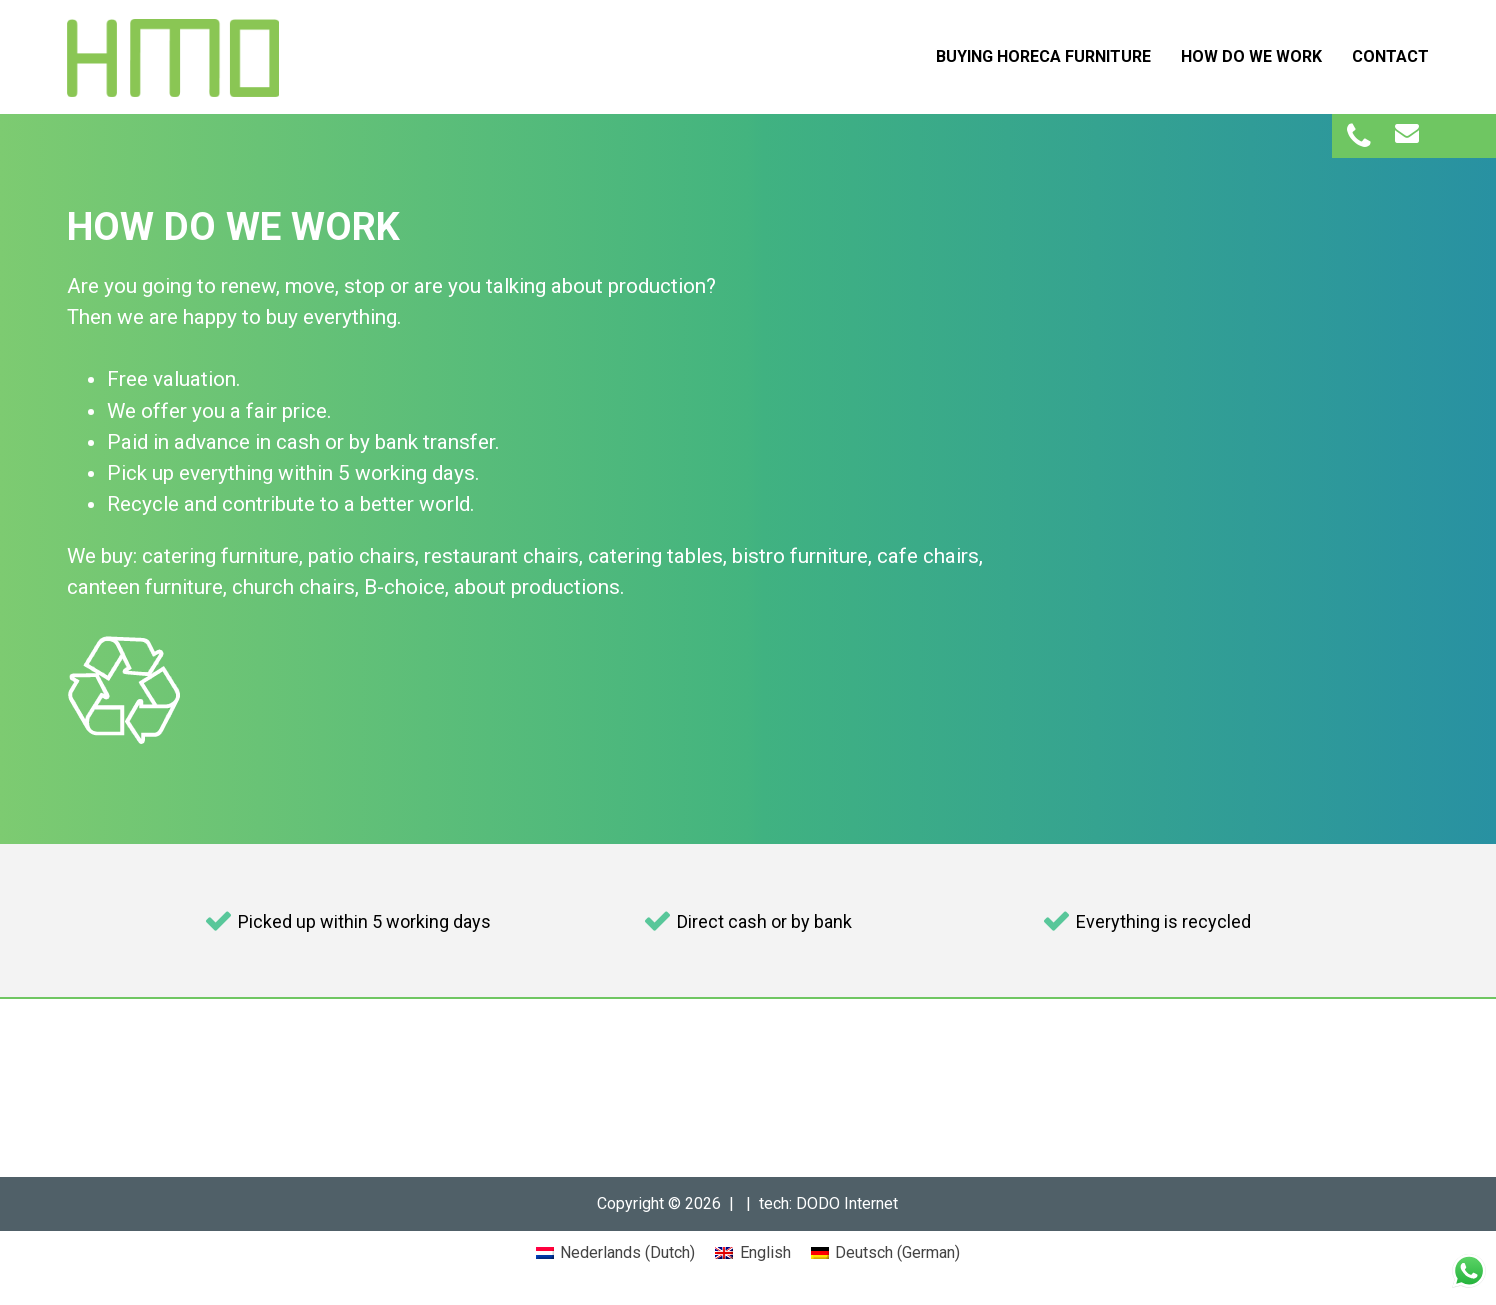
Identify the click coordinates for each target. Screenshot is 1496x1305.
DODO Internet (847, 1203)
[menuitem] (615, 1253)
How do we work (1251, 56)
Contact (1390, 56)
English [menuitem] (765, 1252)
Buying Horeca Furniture (1043, 56)
